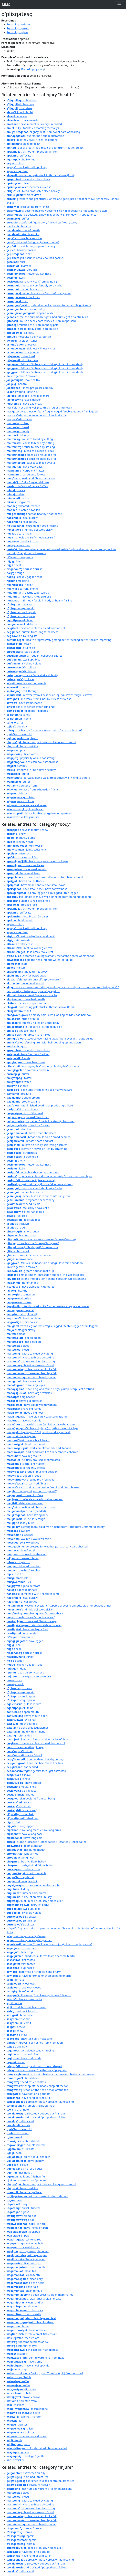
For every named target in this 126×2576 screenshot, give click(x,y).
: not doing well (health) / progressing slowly (39, 407)
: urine (14, 2003)
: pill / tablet (20, 112)
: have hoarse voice (24, 238)
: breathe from (22, 785)
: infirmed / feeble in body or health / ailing (39, 600)
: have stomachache (24, 703)
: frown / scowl (23, 2397)
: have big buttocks (24, 1401)
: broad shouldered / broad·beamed (39, 1137)
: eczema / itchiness (29, 273)
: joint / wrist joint (26, 849)
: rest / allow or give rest (29, 948)
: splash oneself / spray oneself (33, 979)
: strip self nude (23, 1019)
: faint (20, 620)
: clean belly (25, 2279)
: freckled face (22, 904)
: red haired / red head (30, 1479)
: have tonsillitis (22, 746)
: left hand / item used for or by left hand (38, 1739)
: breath (20, 2149)
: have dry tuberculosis (28, 179)
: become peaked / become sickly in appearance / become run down (57, 210)
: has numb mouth (26, 1849)
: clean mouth (26, 2267)
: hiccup (16, 967)
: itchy (16, 277)
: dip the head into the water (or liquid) (40, 960)
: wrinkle (18, 940)
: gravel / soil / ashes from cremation (35, 2042)
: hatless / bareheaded (26, 1554)
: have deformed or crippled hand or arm (39, 1975)
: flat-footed (21, 1960)
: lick (17, 1578)
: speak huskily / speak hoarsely (31, 246)
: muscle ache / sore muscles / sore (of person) (41, 321)
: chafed (20, 1794)
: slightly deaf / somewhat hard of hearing (43, 132)
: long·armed (22, 1853)
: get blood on (24, 1338)
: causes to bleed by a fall (31, 462)
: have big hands (24, 1408)
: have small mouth (26, 869)
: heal (14, 561)
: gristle (18, 2452)
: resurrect (19, 853)
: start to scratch (26, 1873)
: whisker (15, 2460)
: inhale (19, 2393)
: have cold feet (23, 2054)
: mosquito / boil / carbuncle (29, 336)
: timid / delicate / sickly (29, 529)
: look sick (23, 297)
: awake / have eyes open (26, 2259)
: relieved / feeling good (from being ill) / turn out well (45, 2373)
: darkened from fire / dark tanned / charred (42, 1452)
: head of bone (26, 2330)
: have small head (23, 873)
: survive (18, 687)
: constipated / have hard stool (31, 478)
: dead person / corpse (25, 1672)
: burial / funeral (23, 2208)
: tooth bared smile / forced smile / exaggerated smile (48, 1306)
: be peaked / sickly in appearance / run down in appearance (51, 214)
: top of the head (25, 1113)
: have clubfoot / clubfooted (31, 1286)
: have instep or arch (27, 2227)
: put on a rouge (24, 1475)
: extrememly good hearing (32, 525)
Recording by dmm (18, 24)
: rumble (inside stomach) (31, 2105)
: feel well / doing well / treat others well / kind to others (48, 777)
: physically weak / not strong (31, 758)
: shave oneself (24, 1783)
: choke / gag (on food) (25, 577)
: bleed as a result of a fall (30, 451)
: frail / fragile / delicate (28, 482)
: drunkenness (22, 360)
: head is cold (23, 1204)
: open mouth (23, 1712)
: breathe (19, 226)
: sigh (17, 2369)
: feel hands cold (25, 1212)
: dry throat (20, 1877)
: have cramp (24, 2361)
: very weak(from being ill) (32, 281)
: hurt (16, 262)
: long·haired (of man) (26, 1936)
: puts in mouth (24, 1704)
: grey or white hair (25, 2243)
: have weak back (24, 466)
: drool (19, 1751)
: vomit (18, 714)
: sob (17, 964)
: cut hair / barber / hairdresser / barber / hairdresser (51, 2074)
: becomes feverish (29, 187)
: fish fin (15, 1574)
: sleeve (17, 2164)
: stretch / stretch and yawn (26, 2007)
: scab (14, 2153)
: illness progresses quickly (30, 388)
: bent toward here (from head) (36, 2357)
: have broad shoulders (31, 1133)
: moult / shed (21, 1786)
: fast (15, 722)
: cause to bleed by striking (31, 447)
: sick (17, 301)
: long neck (20, 1857)
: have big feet (21, 1436)
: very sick (22, 270)
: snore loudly (23, 1231)
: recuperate (20, 557)
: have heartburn (26, 1062)
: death (17, 1668)
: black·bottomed (26, 1444)
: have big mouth (24, 1456)
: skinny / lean (20, 841)
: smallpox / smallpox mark (28, 396)
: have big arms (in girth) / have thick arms (41, 1424)
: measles (17, 116)
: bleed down (24, 195)
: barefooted (21, 1550)
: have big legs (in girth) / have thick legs (42, 1428)
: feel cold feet (23, 1219)
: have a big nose (25, 1412)
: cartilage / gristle (25, 2456)
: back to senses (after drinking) (30, 707)
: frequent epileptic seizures (34, 655)
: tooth (14, 2440)
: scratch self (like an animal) (31, 1180)
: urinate (15, 1979)
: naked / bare (21, 1030)
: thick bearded (22, 1723)
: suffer (18, 218)
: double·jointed (26, 2145)
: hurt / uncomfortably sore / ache (34, 285)
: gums (18, 2444)
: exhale (18, 2125)
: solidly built (20, 1523)
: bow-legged (25, 1641)
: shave (19, 1775)
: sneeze (17, 1086)
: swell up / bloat (24, 659)
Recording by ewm (18, 28)
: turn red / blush (27, 1483)
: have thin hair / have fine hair (35, 1763)
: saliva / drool (24, 1755)
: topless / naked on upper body (33, 1023)
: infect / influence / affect (27, 486)
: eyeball (20, 1310)
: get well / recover (22, 376)
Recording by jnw (17, 32)
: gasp (17, 1046)
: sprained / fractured (28, 1117)
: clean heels (25, 2283)
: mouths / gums (21, 838)
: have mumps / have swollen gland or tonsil (41, 742)
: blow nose (20, 2015)
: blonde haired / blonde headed (37, 2448)
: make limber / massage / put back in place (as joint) (45, 1275)
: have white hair (23, 2247)
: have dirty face (25, 1495)
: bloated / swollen (24, 506)
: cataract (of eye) (22, 2346)
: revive (18, 498)
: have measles (23, 120)
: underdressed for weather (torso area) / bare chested (47, 1546)
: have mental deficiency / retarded (34, 124)
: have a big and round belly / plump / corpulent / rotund (50, 1389)
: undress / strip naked (28, 1034)
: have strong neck (27, 1515)
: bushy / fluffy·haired (26, 1861)
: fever (19, 183)
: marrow (15, 2405)
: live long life (22, 636)
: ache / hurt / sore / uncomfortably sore (39, 293)
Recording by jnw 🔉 (33, 69)
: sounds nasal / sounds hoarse (35, 258)
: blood (16, 1334)
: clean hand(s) (25, 2302)
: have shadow (25, 2161)
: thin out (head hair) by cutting (35, 1759)
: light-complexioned (28, 2251)
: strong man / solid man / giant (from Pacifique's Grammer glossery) (56, 1527)
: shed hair (20, 1814)
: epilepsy (20, 333)
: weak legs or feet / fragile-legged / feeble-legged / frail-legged (52, 411)
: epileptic (22, 738)
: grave (18, 2212)
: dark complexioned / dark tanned (39, 1448)
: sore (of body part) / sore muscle (32, 329)
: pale (18, 2235)
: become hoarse (21, 250)
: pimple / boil (22, 1881)
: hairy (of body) (28, 1905)
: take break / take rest (30, 952)
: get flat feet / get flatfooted (36, 1771)
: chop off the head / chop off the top (38, 2086)
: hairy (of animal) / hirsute (33, 1885)
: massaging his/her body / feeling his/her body (43, 1066)
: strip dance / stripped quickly (34, 1027)
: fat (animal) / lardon (24, 2416)
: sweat (16, 2062)
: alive (16, 490)
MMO (6, 4)
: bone (18, 2326)
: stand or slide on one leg (34, 1625)
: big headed (21, 1397)
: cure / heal (19, 533)
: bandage (22, 100)
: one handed (22, 1633)
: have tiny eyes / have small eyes (37, 861)
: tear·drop (20, 1952)
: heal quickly (22, 518)
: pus (16, 750)
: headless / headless (26, 2082)
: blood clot (21, 2216)
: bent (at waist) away (26, 975)
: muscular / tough (26, 1519)
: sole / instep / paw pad (27, 1003)
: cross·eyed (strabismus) (28, 1727)
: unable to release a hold (28, 901)
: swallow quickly (23, 1542)
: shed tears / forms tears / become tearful (41, 1956)
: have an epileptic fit (28, 2365)
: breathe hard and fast (30, 1141)
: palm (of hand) (22, 1314)
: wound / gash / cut (23, 392)
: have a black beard (28, 1440)
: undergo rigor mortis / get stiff (31, 1491)
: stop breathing (23, 234)
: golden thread (25, 809)
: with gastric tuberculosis (28, 592)
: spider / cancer (23, 340)
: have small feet (22, 857)
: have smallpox (24, 399)
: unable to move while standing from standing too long (49, 897)
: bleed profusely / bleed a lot (35, 1901)
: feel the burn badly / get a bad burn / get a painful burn (47, 317)
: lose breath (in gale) (27, 916)
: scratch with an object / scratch (33, 1172)
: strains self (21, 648)
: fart (13, 1822)
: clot (20, 2220)
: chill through (22, 691)
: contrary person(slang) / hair (29, 1940)
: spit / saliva (22, 1322)
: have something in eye (25, 1747)
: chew (16, 834)
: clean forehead (30, 2322)
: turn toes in (25, 845)
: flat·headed (22, 1767)
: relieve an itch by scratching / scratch (37, 1145)
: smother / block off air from (32, 151)
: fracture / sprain (28, 1125)
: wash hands (23, 1109)
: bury (17, 2204)
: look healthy (23, 380)
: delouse (22, 624)
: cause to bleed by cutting (30, 439)
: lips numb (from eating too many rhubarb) (40, 1090)
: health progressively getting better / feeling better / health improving (59, 640)
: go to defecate (23, 1586)
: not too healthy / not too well (35, 514)
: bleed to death (24, 144)
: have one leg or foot (27, 1629)
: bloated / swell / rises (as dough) (32, 140)
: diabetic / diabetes (27, 711)
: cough (15, 573)
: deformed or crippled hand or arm (34, 1972)
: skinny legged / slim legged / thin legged (42, 893)
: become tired (21, 1235)
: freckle (18, 1058)
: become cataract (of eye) (28, 2342)
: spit (19, 1011)
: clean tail (21, 2271)
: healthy (17, 384)
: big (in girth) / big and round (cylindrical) (39, 1432)
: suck (14, 1680)
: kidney (18, 1889)
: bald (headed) (26, 1511)
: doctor (19, 419)
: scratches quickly (26, 2473)
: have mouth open (27, 1716)
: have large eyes (26, 1385)
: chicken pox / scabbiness (32, 762)
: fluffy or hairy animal (27, 1893)
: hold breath (19, 920)
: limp (15, 163)
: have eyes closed (24, 1987)
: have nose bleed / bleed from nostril (36, 628)
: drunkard (21, 356)
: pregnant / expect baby (30, 1200)
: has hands (19, 2172)
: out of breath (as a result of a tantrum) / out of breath (45, 147)
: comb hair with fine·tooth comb (33, 1594)
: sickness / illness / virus (31, 348)
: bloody (18, 431)
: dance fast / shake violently (32, 675)
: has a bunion (23, 651)
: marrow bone (20, 1259)
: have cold (19, 734)
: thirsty (20, 1657)
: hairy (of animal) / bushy (29, 1897)
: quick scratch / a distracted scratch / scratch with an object (49, 1176)
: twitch (19, 1078)
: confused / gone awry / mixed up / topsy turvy (42, 222)
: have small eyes (25, 865)
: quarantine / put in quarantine (35, 136)
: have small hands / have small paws (36, 885)
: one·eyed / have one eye (31, 1621)
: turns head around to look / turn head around (45, 877)
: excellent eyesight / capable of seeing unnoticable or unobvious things (59, 1605)
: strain (19, 644)
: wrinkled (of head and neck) (31, 936)
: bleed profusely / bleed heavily (33, 191)
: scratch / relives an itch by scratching (37, 1149)
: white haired (24, 2239)
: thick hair (21, 1720)
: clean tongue (24, 2290)
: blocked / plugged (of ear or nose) (33, 242)
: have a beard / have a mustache (32, 995)
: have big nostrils (24, 1420)
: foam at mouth (24, 1846)
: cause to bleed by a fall (32, 459)
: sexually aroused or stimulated (33, 1460)
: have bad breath (25, 403)
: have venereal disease (27, 805)
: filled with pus (24, 754)
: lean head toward (25, 983)
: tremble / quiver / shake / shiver (35, 1613)
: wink (19, 1298)
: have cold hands (24, 2058)
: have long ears (24, 1838)
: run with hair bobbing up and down (44, 1042)
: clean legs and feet (31, 2318)
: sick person (23, 352)
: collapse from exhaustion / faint (32, 789)
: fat (14, 2420)
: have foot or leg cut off (28, 2094)
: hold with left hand (26, 1731)
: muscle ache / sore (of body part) (33, 325)
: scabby (17, 766)
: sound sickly (26, 309)
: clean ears (25, 2310)
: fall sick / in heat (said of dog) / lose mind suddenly (45, 364)
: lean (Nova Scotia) (24, 2413)
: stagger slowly (21, 1330)
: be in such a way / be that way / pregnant (37, 2070)
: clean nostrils (24, 2314)
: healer (20, 585)
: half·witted (21, 159)
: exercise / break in (28, 1070)
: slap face (21, 1790)
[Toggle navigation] (119, 4)
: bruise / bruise (24, 569)
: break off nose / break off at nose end (40, 2101)
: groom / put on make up (30, 1271)
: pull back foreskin (22, 2011)
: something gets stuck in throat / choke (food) (40, 175)
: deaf (19, 254)
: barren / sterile (22, 588)
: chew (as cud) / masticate (29, 2038)
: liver (14, 2200)
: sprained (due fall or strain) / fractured (40, 1121)
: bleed (18, 423)
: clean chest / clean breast (34, 2298)
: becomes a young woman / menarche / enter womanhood (50, 956)
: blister (21, 667)
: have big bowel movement (32, 1405)
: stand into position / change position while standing (46, 1279)
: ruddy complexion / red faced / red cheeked (43, 1487)
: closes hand (22, 1948)
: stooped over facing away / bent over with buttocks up (50, 1038)
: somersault (21, 1294)
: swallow (18, 1531)
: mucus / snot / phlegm (26, 2180)
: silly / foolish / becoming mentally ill (33, 128)
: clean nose (24, 2306)
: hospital (21, 344)
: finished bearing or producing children (40, 1105)
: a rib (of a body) (24, 2168)
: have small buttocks (25, 881)
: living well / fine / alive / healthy (31, 770)
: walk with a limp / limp (27, 167)
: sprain (19, 604)
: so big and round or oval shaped (34, 2066)
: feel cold (17, 1216)
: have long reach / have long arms (34, 1830)
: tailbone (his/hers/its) (26, 2176)
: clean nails (22, 2287)
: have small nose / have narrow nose (37, 889)
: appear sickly (30, 313)
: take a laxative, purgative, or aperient (39, 813)
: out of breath (23, 230)
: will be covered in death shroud (37, 2196)
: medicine (18, 581)
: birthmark (18, 1251)
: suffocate (19, 155)
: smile (21, 2389)
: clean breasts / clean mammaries (40, 2294)
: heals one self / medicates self (30, 537)
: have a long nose (24, 1834)
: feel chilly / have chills (28, 1208)
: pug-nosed (20, 1968)
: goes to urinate (22, 1590)
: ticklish (18, 1223)
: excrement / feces (23, 1558)
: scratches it (22, 1153)
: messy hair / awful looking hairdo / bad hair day (49, 1015)
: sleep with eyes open (27, 2255)
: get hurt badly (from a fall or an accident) (40, 1184)
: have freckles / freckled (28, 1054)
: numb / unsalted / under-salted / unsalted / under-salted (46, 1842)
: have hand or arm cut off (29, 2098)
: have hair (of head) (25, 2192)
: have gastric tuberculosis (29, 596)
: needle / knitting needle (26, 683)
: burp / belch (19, 2377)
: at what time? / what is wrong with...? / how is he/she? (44, 730)
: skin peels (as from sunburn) (31, 1798)
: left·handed (19, 1735)
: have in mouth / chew (27, 830)
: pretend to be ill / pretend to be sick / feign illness (49, 305)
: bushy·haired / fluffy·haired (30, 1865)
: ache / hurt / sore (25, 289)
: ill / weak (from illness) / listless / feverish (39, 699)
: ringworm (18, 502)
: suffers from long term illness (32, 632)
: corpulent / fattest (26, 470)
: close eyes (21, 1983)
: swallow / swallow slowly (29, 1538)
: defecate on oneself (25, 1503)
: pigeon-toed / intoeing (30, 2050)
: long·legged (20, 1826)
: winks (19, 1302)
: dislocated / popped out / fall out (36, 2113)
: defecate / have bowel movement (35, 1499)
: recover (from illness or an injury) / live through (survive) (49, 695)
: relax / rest (20, 944)
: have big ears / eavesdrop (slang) (37, 1416)
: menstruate (23, 2338)
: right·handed (22, 1282)
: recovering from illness (28, 207)
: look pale (24, 2231)
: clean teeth (23, 2275)
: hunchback (23, 2078)
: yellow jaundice (23, 817)
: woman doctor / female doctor (36, 415)
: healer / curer (22, 541)
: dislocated (20, 2121)
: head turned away (27, 971)
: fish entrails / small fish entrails (32, 2334)
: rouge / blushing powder (32, 1471)
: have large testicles (29, 1393)
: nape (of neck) (26, 2224)
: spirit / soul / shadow (28, 2157)
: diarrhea (19, 266)
